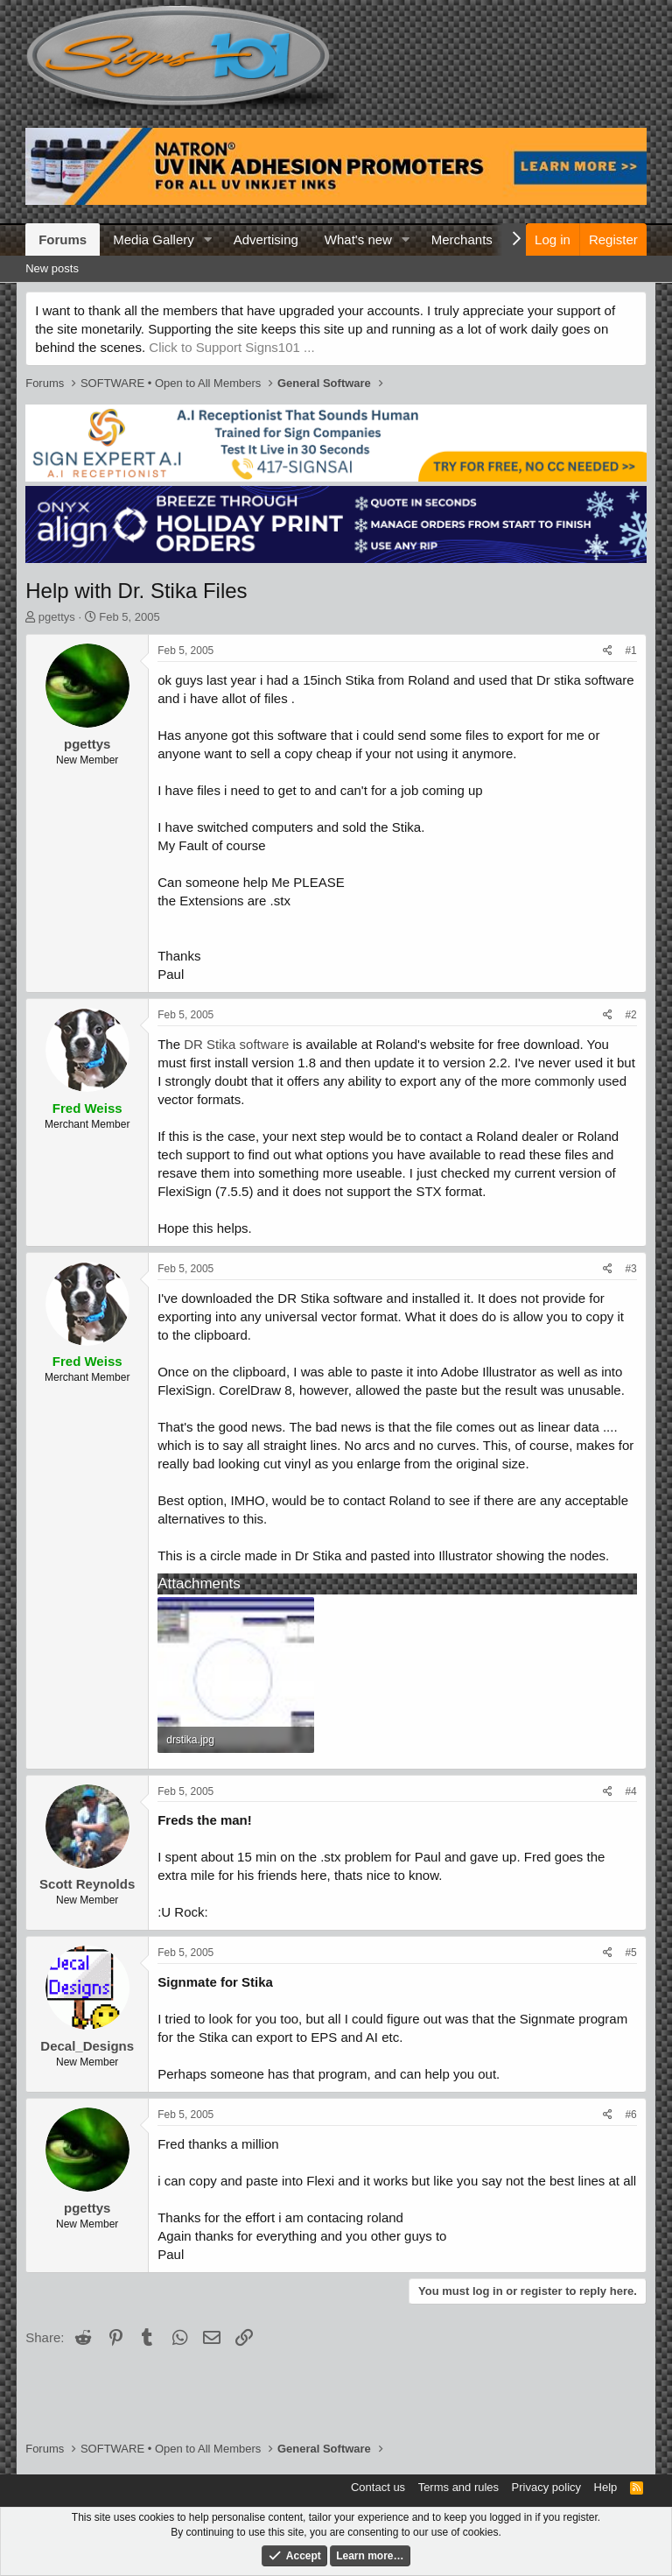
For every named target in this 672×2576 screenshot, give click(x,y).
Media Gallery (153, 239)
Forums (62, 239)
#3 (630, 1269)
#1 (630, 650)
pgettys (56, 616)
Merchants (462, 239)
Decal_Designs (87, 2045)
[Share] (608, 651)
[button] (208, 239)
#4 (630, 1791)
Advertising (266, 239)
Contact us (378, 2487)
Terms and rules (458, 2487)
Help (606, 2487)
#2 (630, 1015)
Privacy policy (546, 2487)
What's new (358, 239)
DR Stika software (236, 1044)
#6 (630, 2114)
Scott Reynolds (87, 1883)
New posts (52, 268)
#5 (630, 1952)
